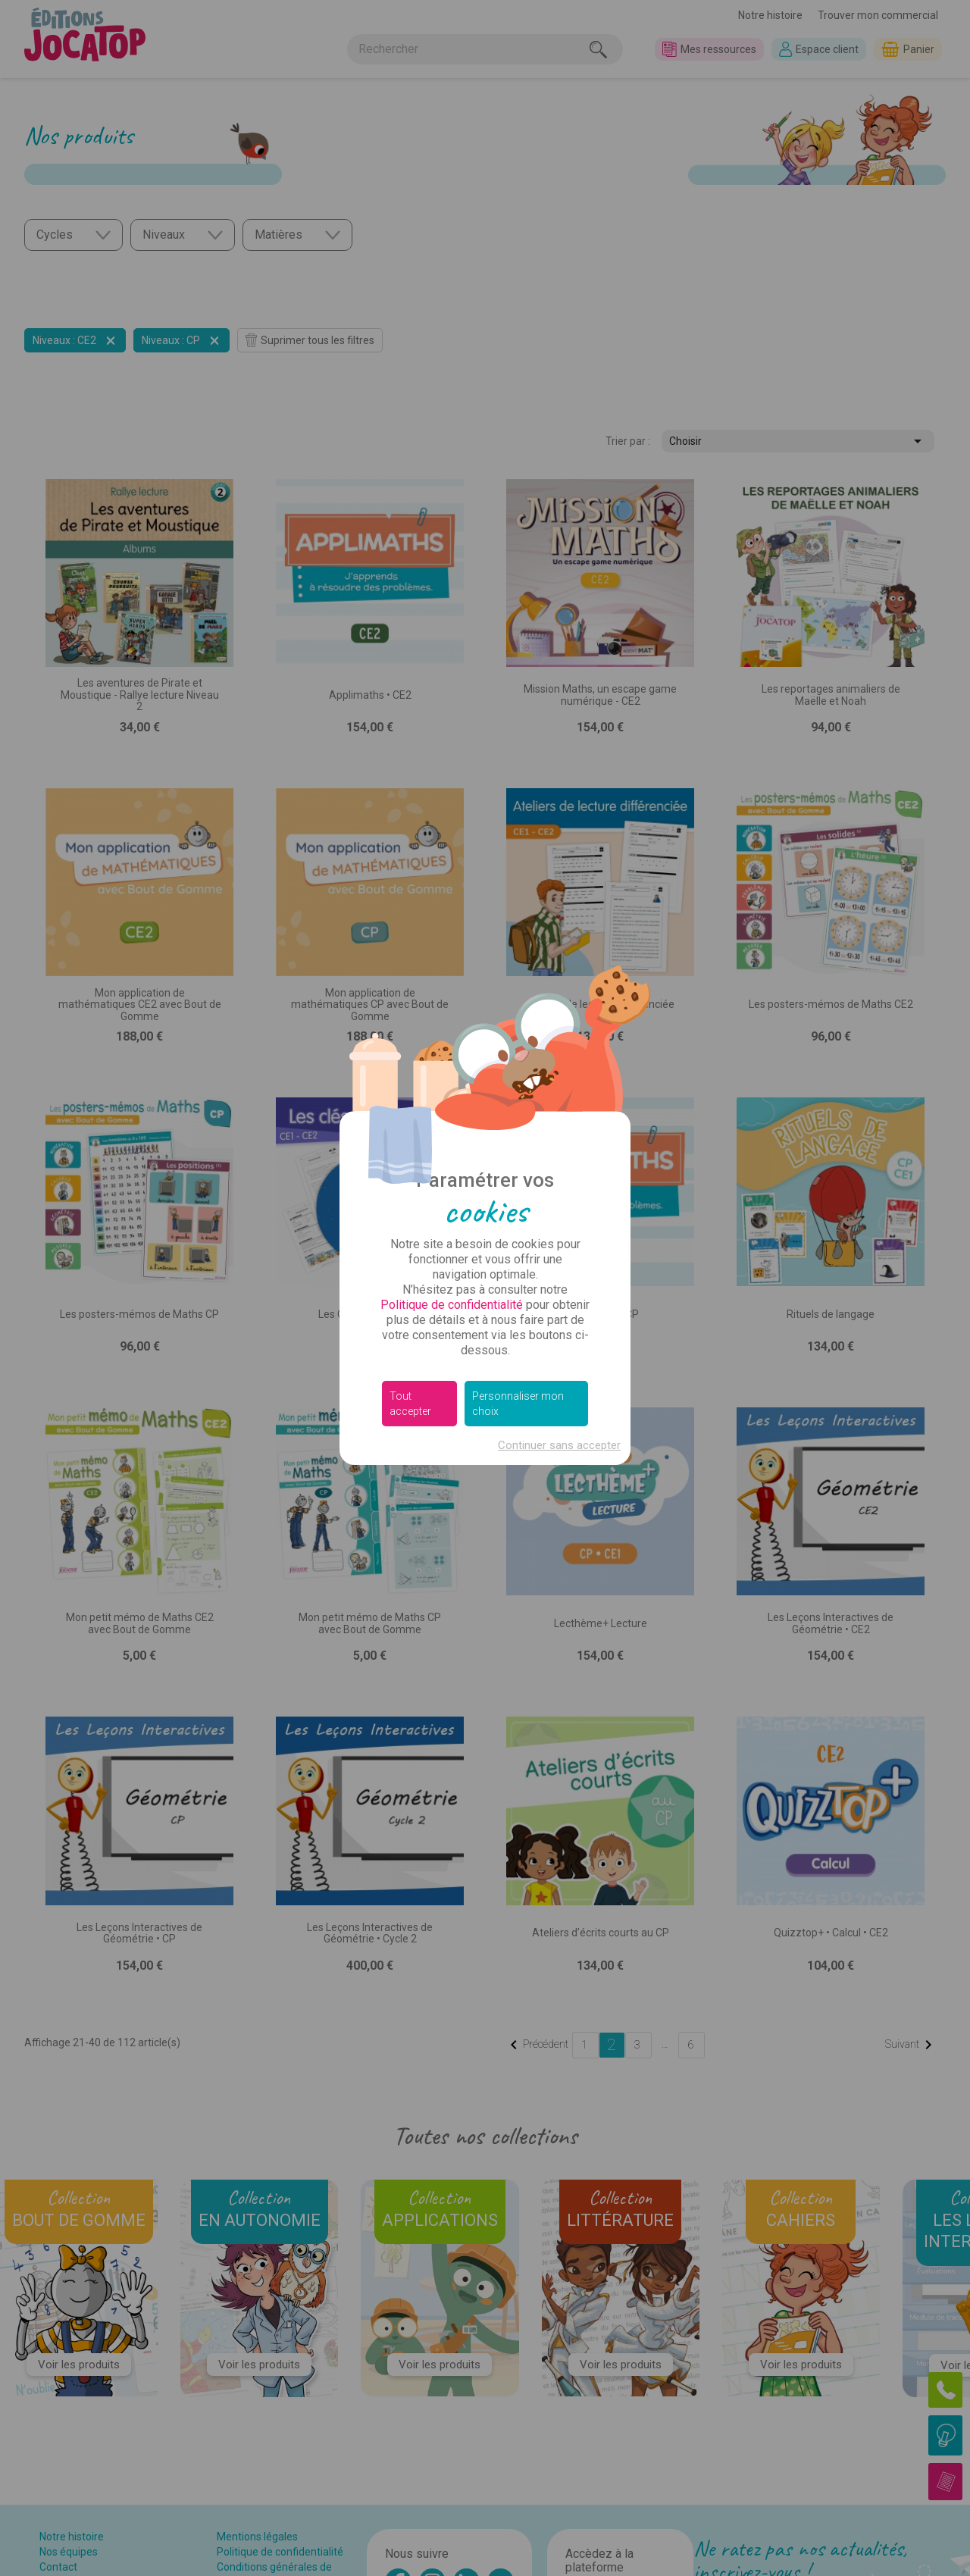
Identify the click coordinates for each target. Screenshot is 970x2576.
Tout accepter (410, 1403)
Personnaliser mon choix (518, 1403)
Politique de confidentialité (451, 1304)
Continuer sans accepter (559, 1445)
